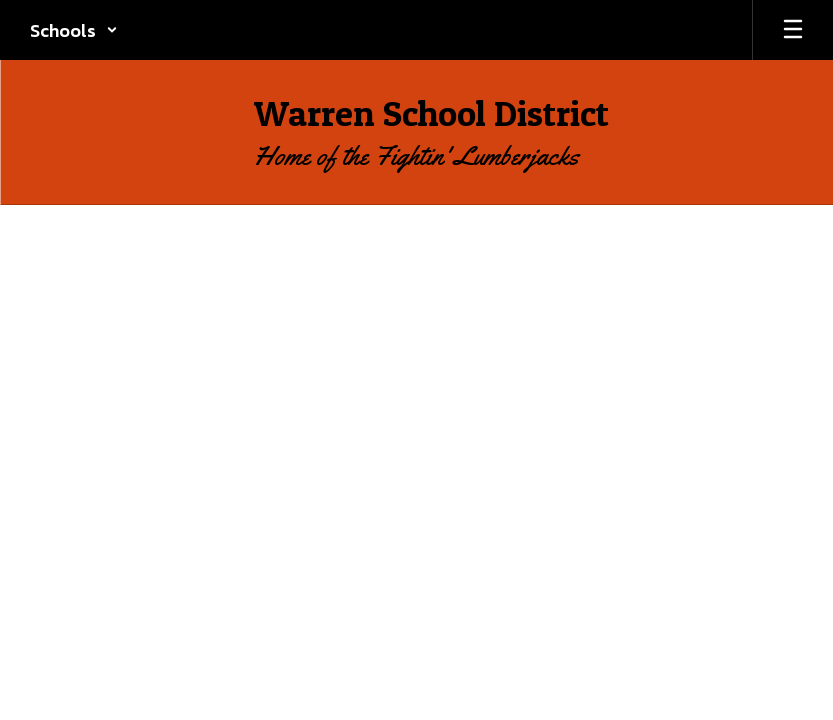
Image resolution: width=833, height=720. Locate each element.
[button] (74, 30)
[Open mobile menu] (793, 30)
